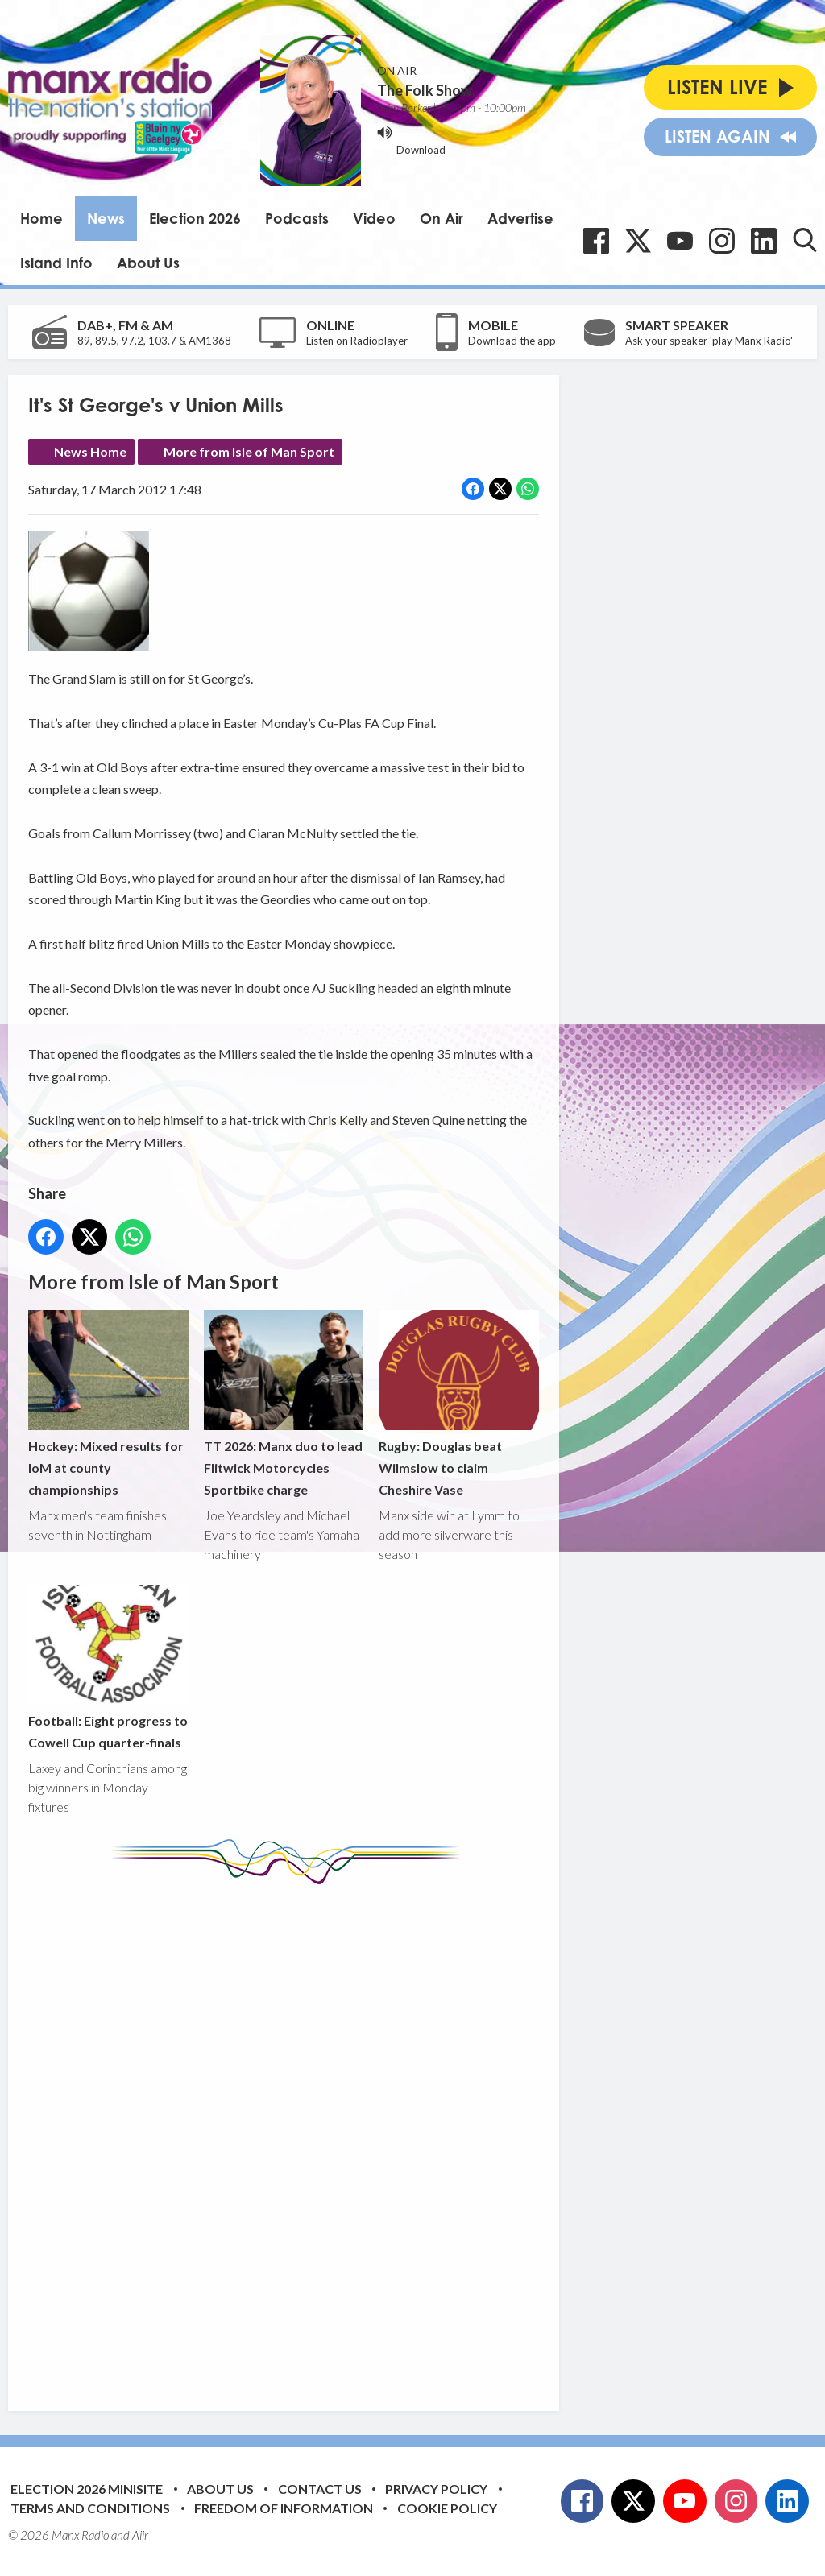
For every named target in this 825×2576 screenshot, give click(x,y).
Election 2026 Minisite (86, 2488)
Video (374, 218)
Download (421, 149)
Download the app (512, 340)
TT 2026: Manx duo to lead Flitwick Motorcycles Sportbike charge (284, 1404)
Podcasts (297, 218)
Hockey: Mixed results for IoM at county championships (108, 1404)
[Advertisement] (330, 2135)
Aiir (140, 2535)
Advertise (520, 218)
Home (41, 218)
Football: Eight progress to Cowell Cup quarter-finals (108, 1667)
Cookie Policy (447, 2508)
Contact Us (320, 2488)
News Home (90, 451)
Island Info (56, 262)
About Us (148, 262)
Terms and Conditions (90, 2508)
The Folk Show (424, 90)
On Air (441, 218)
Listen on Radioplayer (357, 340)
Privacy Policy (436, 2488)
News (106, 218)
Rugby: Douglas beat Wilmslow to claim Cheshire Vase (459, 1404)
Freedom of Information (283, 2508)
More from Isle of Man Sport (249, 451)
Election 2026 (195, 218)
